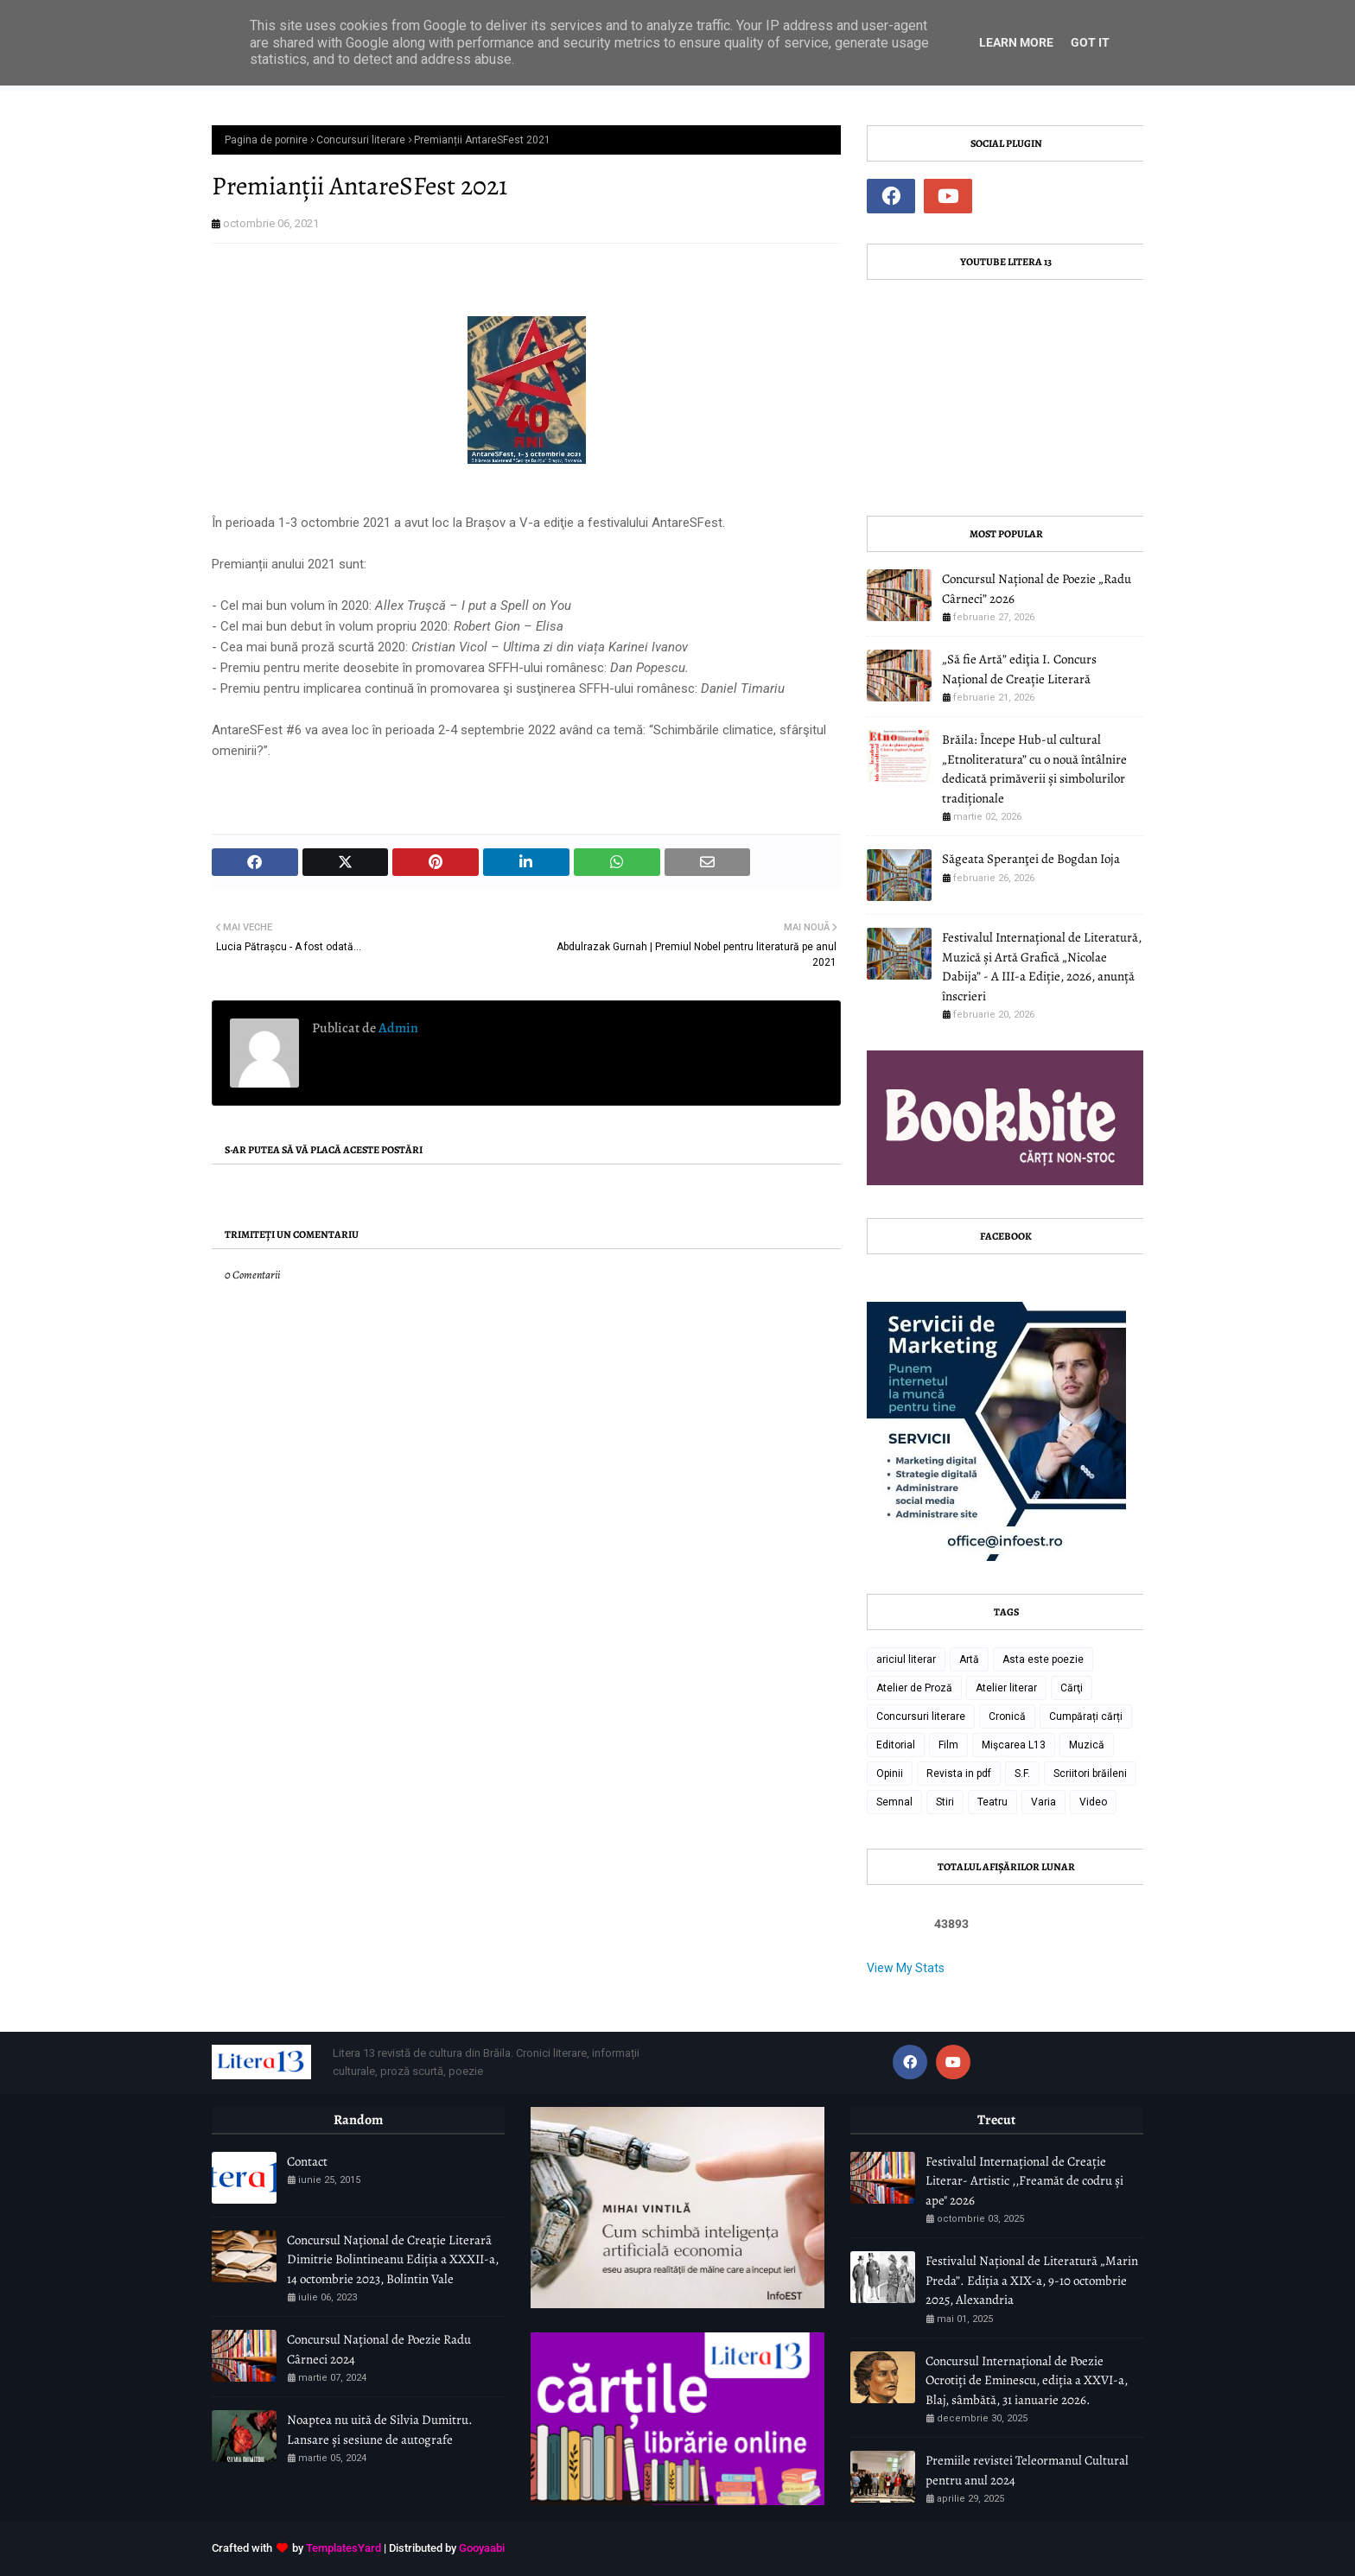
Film (948, 1745)
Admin (397, 1027)
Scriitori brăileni (1090, 1773)
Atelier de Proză (914, 1688)
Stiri (945, 1802)
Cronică (1007, 1716)
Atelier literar (1006, 1688)
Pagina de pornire (266, 140)
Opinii (889, 1773)
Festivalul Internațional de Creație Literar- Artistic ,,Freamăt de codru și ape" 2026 (1024, 2181)
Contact (307, 2161)
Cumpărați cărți (1086, 1716)
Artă (969, 1659)
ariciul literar (906, 1659)
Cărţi (1071, 1688)
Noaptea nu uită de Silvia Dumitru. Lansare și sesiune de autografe (380, 2429)
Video (1093, 1802)
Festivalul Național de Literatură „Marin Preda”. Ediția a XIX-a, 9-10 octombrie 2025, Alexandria (1032, 2280)
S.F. (1022, 1773)
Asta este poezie (1043, 1659)
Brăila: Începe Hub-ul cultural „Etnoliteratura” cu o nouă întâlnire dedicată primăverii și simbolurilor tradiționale (1034, 769)
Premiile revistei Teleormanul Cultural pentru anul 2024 (1027, 2470)
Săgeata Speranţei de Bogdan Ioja (1031, 858)
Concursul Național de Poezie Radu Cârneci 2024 (379, 2349)
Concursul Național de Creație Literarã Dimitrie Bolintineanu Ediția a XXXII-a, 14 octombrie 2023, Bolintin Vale (393, 2259)
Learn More (1016, 42)
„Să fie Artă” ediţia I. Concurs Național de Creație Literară (1019, 669)
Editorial (895, 1745)
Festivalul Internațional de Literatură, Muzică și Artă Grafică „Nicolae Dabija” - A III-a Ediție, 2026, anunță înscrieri (1042, 967)
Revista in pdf (958, 1773)
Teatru (992, 1802)
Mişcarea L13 (1014, 1745)
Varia (1043, 1802)
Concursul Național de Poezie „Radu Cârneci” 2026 (1036, 588)
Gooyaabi (482, 2547)
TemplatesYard (343, 2547)
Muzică (1086, 1745)
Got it (1090, 42)
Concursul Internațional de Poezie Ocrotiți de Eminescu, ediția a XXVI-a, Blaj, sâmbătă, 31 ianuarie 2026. (1027, 2380)
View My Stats (906, 1968)
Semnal (894, 1802)
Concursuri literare (360, 140)
